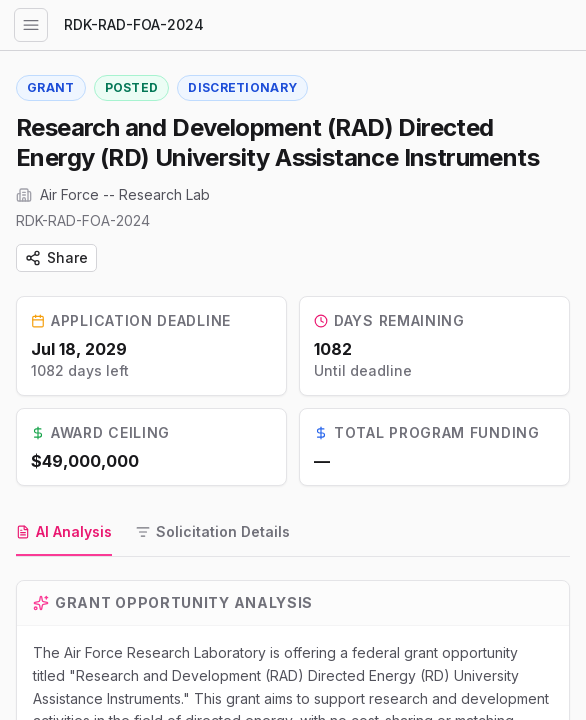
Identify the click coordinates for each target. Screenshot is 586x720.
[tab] (64, 533)
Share (56, 257)
